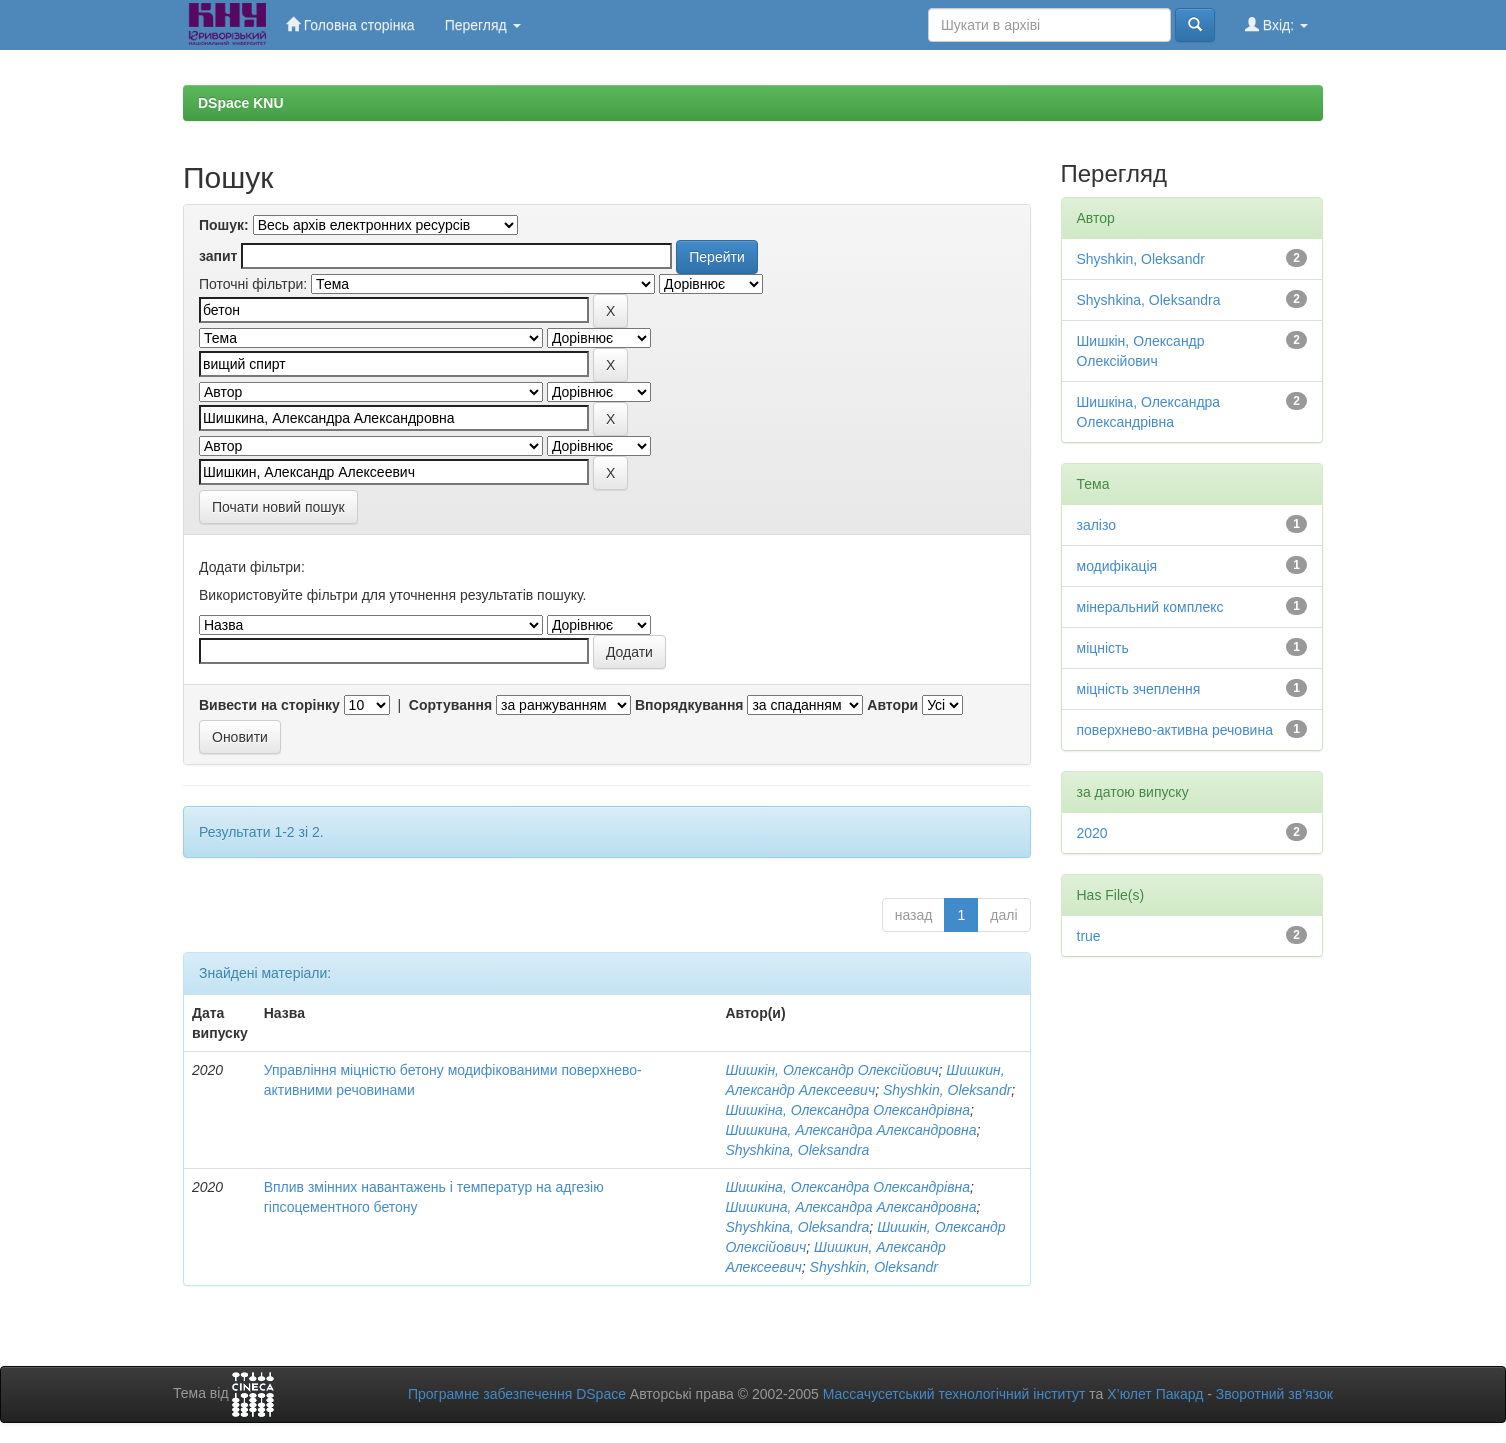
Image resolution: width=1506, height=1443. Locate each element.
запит (218, 256)
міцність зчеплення (1139, 689)
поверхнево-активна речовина (1175, 730)
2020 (1092, 833)
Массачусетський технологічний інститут (954, 1394)
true (1089, 936)
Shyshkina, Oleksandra (797, 1150)
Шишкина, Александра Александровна (850, 1130)
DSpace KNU (241, 103)
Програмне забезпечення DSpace (517, 1394)
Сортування (450, 705)
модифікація (1117, 566)
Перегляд (483, 25)
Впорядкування (689, 705)
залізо (1097, 525)
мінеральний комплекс (1150, 607)
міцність (1103, 648)
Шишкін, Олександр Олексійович (831, 1070)
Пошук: (224, 225)
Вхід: (1276, 24)
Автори (892, 705)
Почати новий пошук (278, 507)
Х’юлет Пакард (1155, 1394)
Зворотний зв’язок (1274, 1394)
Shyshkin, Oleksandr (947, 1090)
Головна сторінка (350, 24)
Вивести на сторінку (269, 705)
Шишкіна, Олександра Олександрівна (847, 1110)
